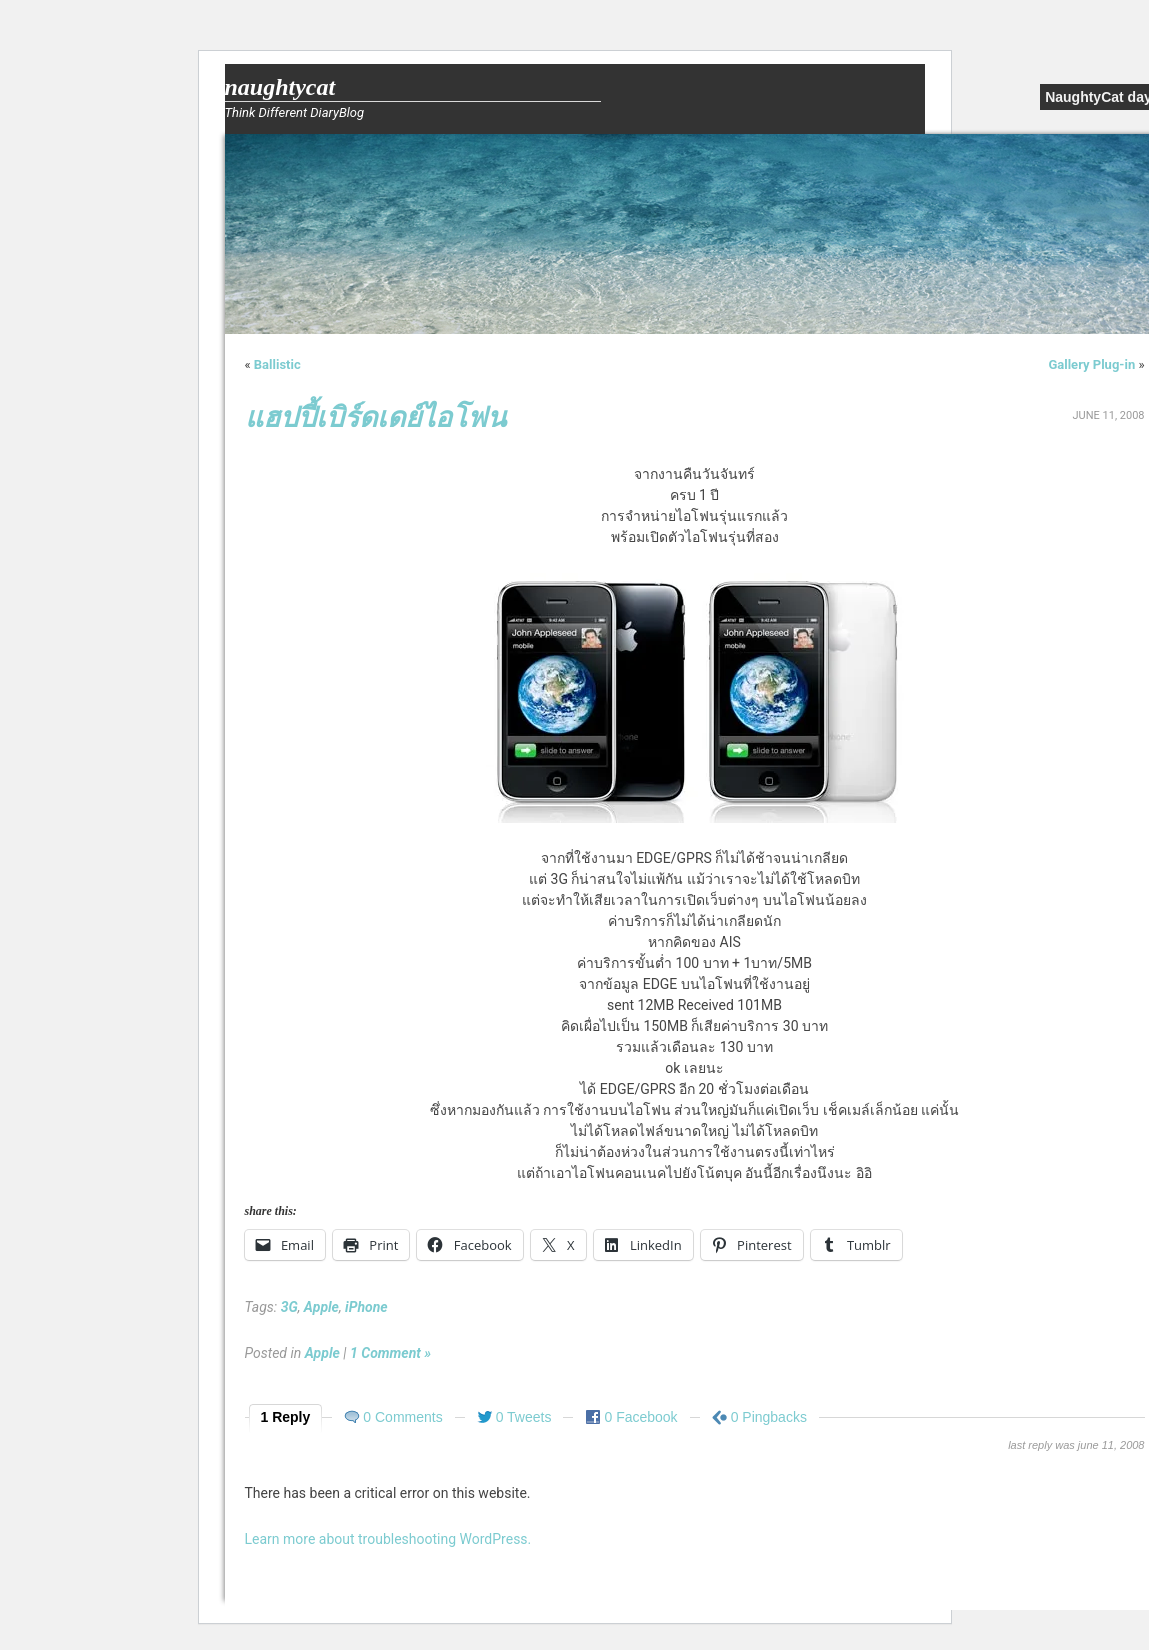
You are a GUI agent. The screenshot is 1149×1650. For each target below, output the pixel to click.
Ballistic (277, 364)
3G (289, 1307)
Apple (321, 1307)
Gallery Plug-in (1091, 364)
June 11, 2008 (1108, 415)
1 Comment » (390, 1353)
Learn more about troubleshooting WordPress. (388, 1539)
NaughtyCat (280, 87)
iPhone (366, 1307)
